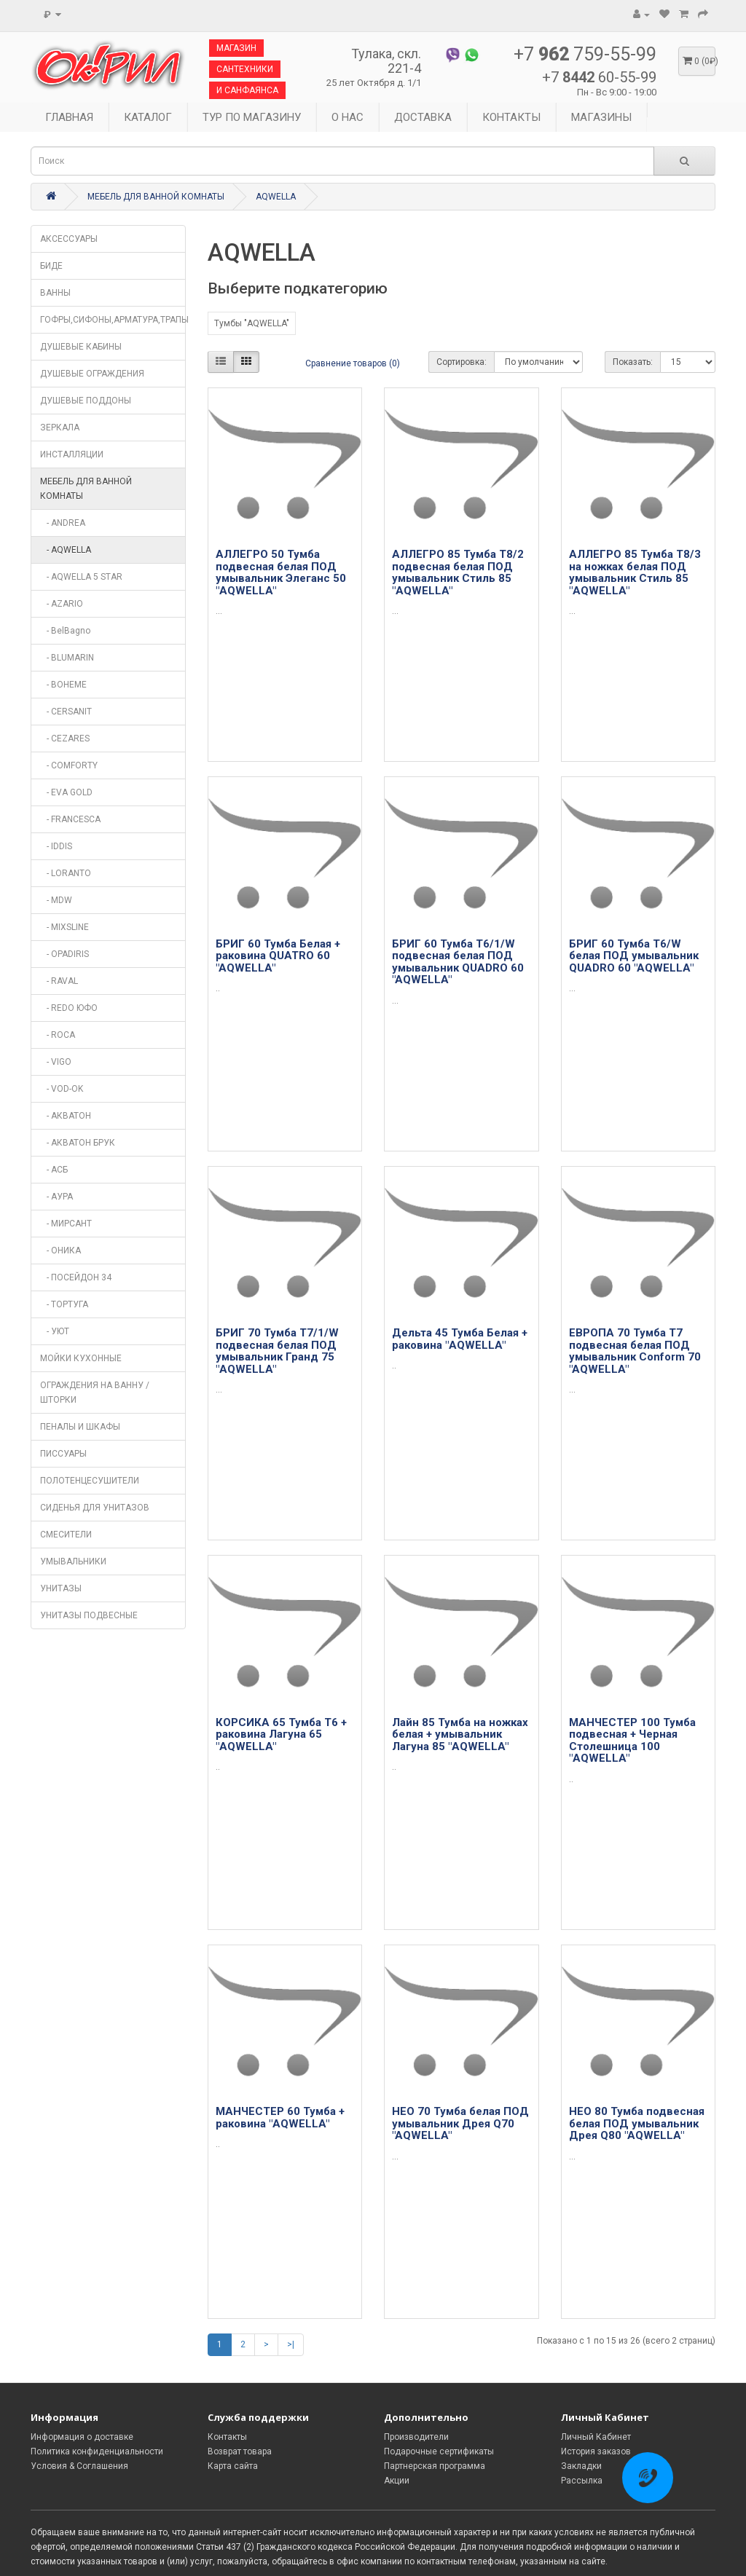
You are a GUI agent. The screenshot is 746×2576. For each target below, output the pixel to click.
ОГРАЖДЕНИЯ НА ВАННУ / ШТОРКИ (94, 1392)
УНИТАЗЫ (61, 1588)
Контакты (227, 2437)
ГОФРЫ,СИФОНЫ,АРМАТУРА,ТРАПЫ (113, 320)
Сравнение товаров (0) (352, 363)
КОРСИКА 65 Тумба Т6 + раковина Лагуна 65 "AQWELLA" (281, 1734)
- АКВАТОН (65, 1116)
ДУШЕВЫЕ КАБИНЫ (81, 347)
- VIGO (55, 1062)
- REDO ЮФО (69, 1008)
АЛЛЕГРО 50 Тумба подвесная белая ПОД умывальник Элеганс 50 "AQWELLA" (281, 572)
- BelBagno (65, 631)
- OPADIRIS (64, 954)
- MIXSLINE (64, 927)
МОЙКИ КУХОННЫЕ (81, 1358)
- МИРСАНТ (66, 1223)
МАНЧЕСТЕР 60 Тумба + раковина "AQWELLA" (280, 2117)
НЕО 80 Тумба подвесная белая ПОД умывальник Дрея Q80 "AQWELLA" (636, 2123)
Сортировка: (461, 362)
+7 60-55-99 (599, 77)
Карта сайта (233, 2466)
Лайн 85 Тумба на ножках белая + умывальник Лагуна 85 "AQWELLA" (460, 1734)
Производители (416, 2437)
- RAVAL (59, 981)
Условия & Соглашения (79, 2466)
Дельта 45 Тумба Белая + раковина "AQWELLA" (459, 1339)
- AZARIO (61, 604)
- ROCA (57, 1035)
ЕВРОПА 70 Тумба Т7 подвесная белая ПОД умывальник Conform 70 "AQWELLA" (635, 1351)
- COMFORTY (69, 765)
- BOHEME (63, 685)
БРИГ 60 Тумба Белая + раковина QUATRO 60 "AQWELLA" (278, 955)
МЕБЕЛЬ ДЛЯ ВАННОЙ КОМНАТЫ (155, 197)
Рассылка (581, 2480)
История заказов (596, 2451)
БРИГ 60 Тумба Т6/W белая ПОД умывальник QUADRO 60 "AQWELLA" (634, 955)
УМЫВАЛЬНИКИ (73, 1561)
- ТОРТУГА (64, 1304)
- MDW (56, 900)
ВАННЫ (55, 293)
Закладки (581, 2466)
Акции (396, 2480)
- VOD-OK (61, 1089)
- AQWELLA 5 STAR (81, 577)
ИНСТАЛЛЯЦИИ (71, 454)
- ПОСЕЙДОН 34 (75, 1277)
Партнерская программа (434, 2466)
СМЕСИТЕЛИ (66, 1534)
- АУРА (56, 1197)
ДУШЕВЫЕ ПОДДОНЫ (85, 400)
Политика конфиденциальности (97, 2451)
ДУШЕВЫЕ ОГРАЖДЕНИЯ (92, 374)
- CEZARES (65, 738)
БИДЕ (51, 266)
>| (290, 2344)
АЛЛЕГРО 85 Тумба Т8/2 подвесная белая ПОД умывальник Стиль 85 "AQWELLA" (458, 572)
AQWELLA (276, 197)
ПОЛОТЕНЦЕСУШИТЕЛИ (89, 1481)
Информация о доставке (82, 2437)
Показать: (633, 362)
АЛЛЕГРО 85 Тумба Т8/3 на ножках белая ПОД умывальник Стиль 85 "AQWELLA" (635, 572)
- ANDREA (62, 523)
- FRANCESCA (70, 819)
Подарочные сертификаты (439, 2451)
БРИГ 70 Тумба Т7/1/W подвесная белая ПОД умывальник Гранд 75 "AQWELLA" (277, 1351)
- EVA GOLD (66, 792)
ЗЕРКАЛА (59, 427)
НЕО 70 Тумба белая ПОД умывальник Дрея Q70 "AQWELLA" (460, 2123)
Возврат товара (240, 2451)
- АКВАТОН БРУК (77, 1143)
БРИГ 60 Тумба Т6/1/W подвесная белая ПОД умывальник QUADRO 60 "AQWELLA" (458, 962)
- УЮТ (54, 1331)
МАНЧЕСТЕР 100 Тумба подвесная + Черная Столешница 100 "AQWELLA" (632, 1740)
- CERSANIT (66, 711)
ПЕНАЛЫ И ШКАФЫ (80, 1427)
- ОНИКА (60, 1250)
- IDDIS (56, 846)
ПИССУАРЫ (63, 1454)
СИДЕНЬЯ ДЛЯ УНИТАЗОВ (94, 1507)
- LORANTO (65, 873)
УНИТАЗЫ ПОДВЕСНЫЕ (89, 1615)
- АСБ (54, 1170)
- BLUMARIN (67, 658)
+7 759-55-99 (585, 55)
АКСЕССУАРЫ (69, 239)
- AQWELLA (65, 550)
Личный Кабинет (596, 2437)
